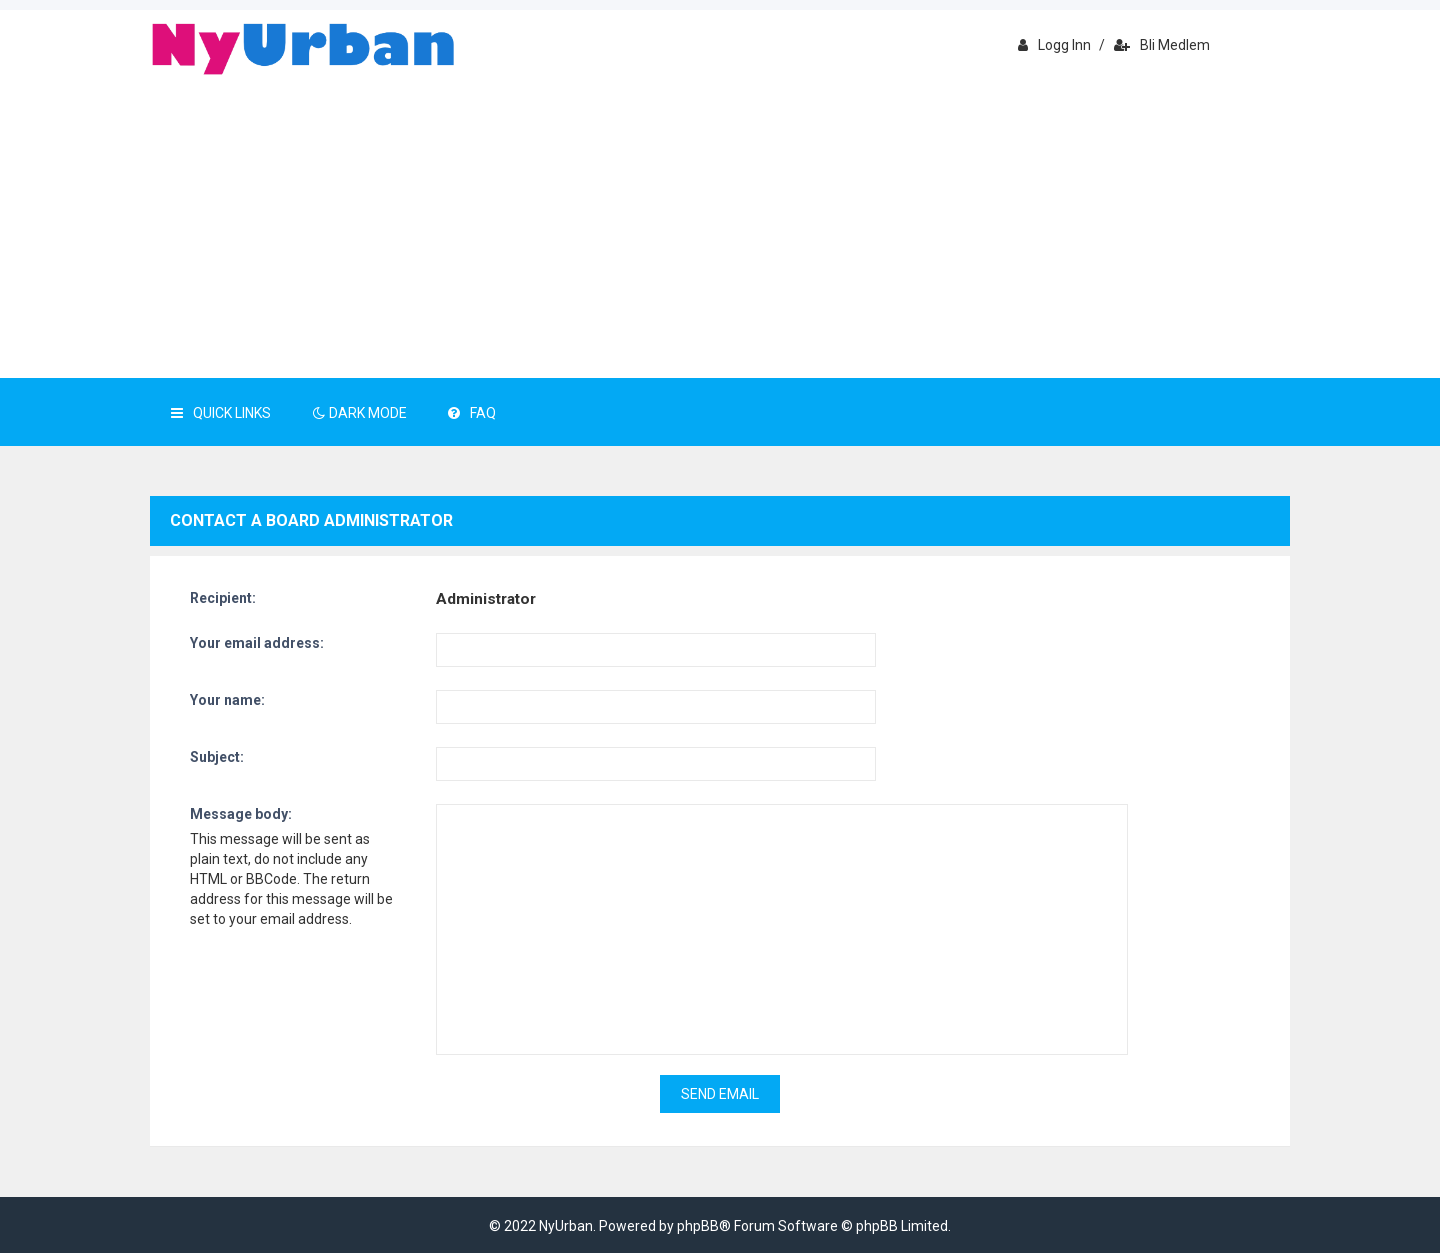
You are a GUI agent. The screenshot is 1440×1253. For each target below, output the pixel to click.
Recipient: (223, 598)
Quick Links (221, 413)
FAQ (472, 413)
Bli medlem (1162, 45)
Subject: (217, 757)
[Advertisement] (720, 228)
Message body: (241, 814)
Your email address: (257, 643)
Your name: (227, 700)
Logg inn (1054, 45)
